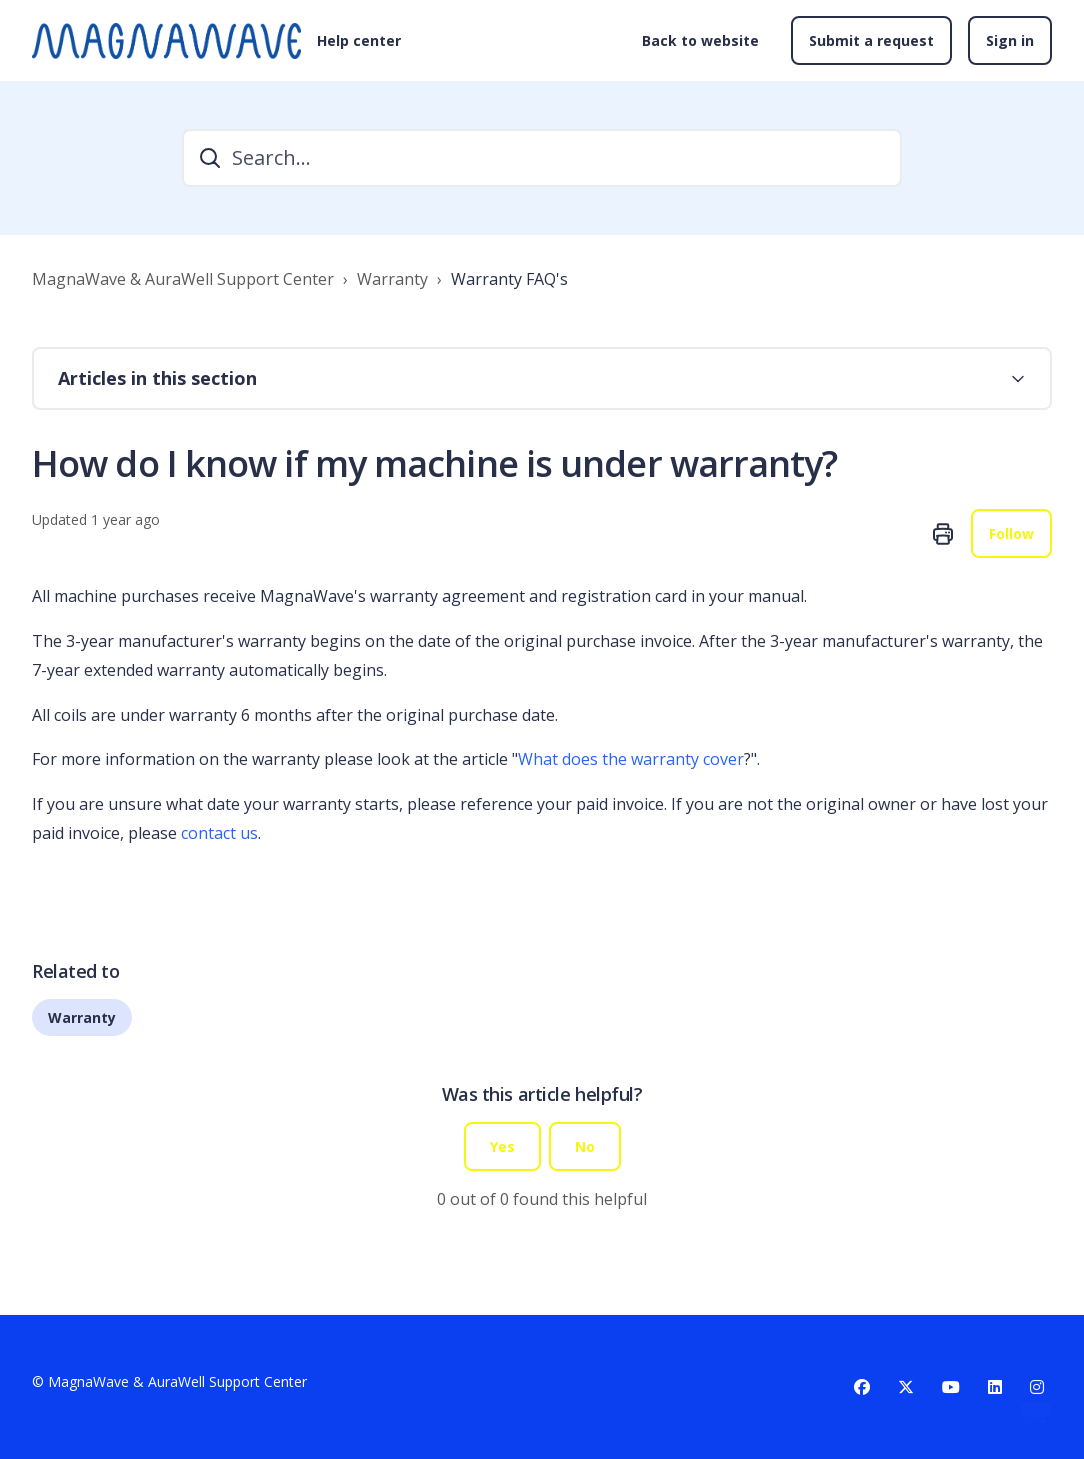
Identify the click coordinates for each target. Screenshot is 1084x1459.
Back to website (700, 40)
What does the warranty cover (631, 759)
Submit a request (871, 40)
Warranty (392, 279)
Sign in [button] (1010, 40)
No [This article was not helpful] (585, 1146)
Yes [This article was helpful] (502, 1146)
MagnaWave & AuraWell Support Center (183, 279)
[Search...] (542, 158)
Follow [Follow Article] (1011, 533)
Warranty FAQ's (509, 279)
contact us (219, 833)
